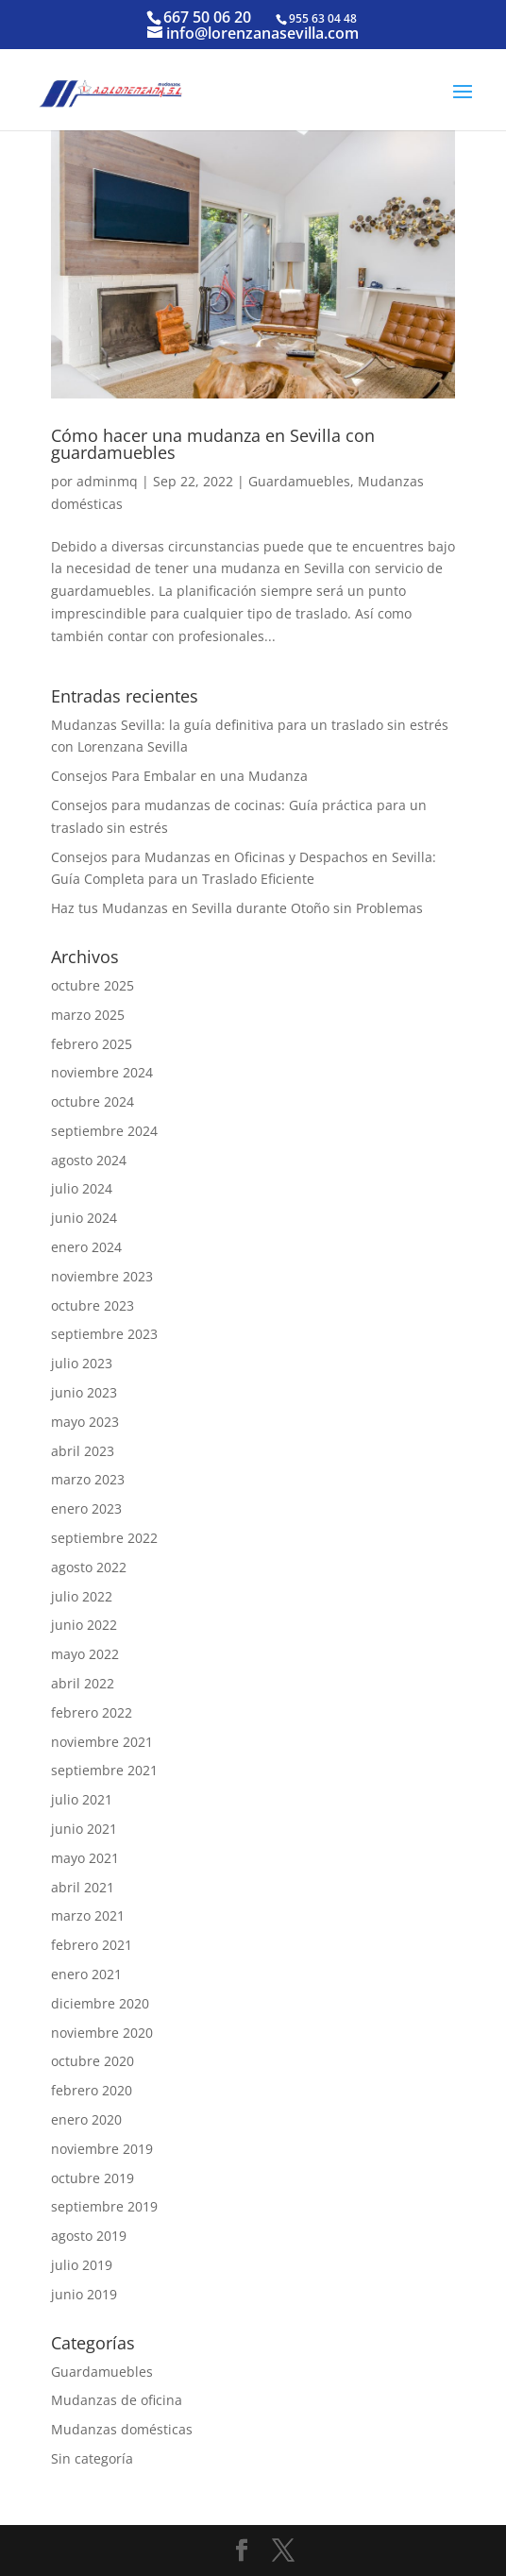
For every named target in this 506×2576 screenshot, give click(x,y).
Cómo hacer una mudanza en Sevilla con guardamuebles (213, 444)
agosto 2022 (88, 1567)
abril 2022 (82, 1683)
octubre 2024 (92, 1101)
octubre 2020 (92, 2061)
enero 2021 (86, 1974)
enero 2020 (86, 2119)
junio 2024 (84, 1218)
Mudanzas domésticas (122, 2429)
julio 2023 (81, 1363)
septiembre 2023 (104, 1334)
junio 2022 (84, 1625)
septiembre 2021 (104, 1770)
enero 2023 (86, 1508)
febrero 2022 (91, 1712)
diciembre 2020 (100, 2003)
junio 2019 (84, 2294)
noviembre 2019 (102, 2149)
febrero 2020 (91, 2090)
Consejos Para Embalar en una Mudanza (179, 776)
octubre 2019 (92, 2178)
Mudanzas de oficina (116, 2400)
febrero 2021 (91, 1945)
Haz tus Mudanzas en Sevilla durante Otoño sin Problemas (237, 908)
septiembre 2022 (104, 1538)
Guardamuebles (299, 481)
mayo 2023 (85, 1422)
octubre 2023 (92, 1305)
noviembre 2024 (102, 1072)
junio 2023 (84, 1392)
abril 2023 (82, 1451)
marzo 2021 (88, 1915)
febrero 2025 (91, 1044)
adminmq (107, 481)
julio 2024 (81, 1188)
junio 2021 (84, 1829)
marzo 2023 (88, 1479)
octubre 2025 (92, 985)
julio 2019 (81, 2265)
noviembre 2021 (102, 1742)
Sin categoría (92, 2458)
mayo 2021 (85, 1858)
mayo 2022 (85, 1654)
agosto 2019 (88, 2236)
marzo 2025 (88, 1015)
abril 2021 (82, 1887)
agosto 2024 (88, 1160)
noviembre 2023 (102, 1276)
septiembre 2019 (104, 2206)
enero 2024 (86, 1247)
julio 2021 (81, 1799)
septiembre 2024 (104, 1131)
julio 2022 (81, 1596)
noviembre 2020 (102, 2033)
